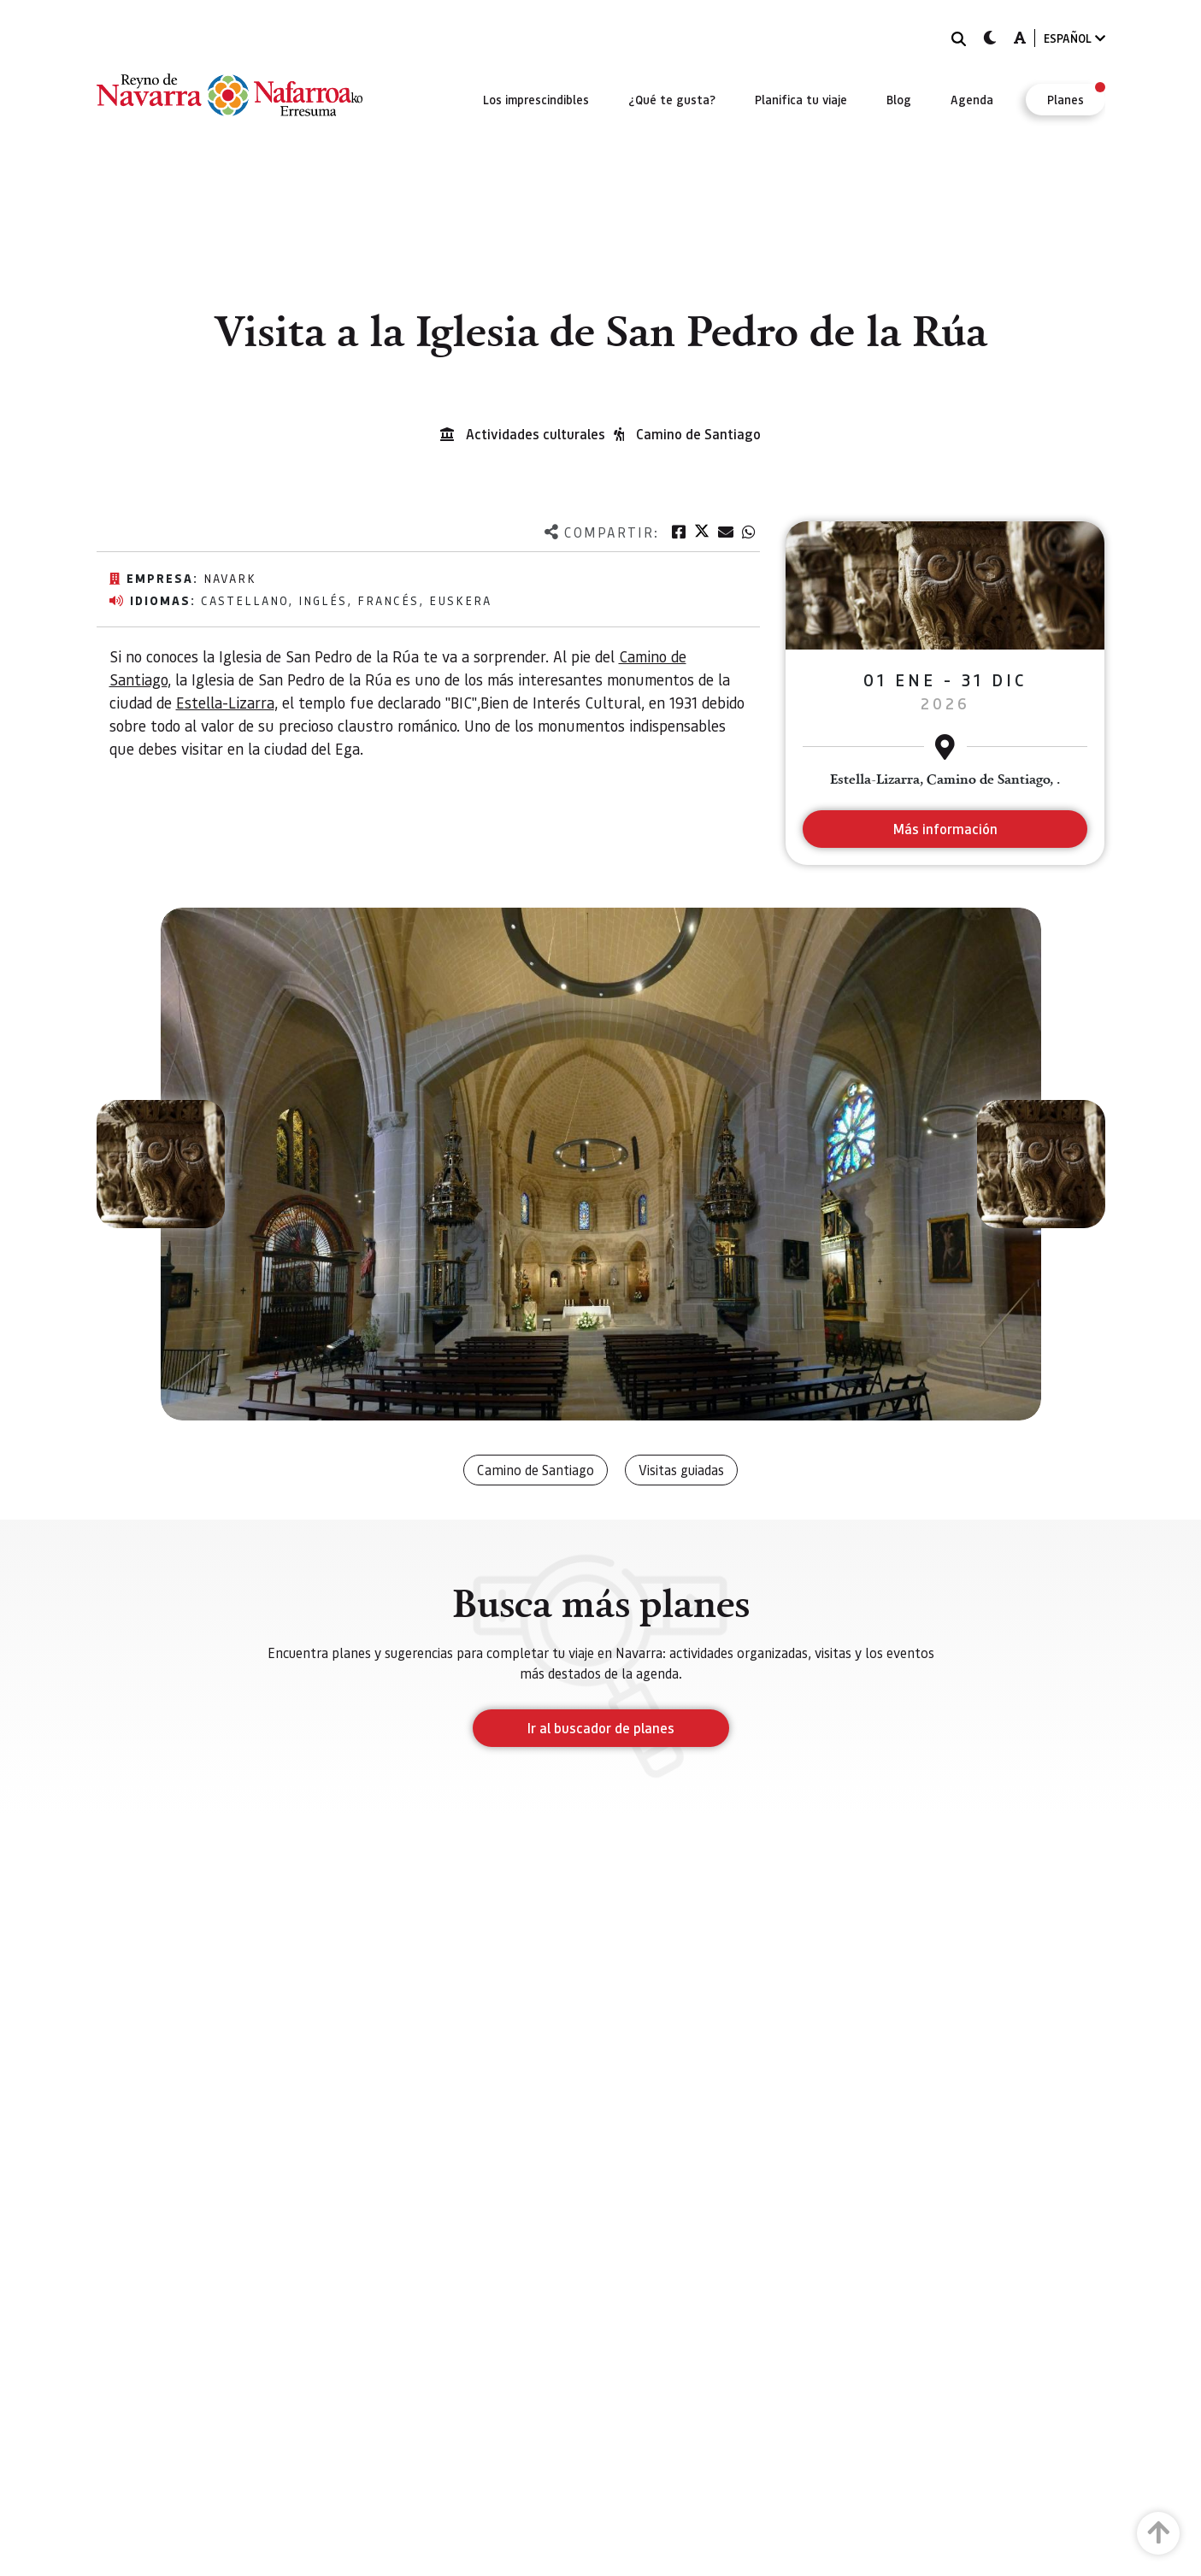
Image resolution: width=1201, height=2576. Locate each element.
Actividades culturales (535, 434)
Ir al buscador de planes (600, 1728)
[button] (161, 1164)
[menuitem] (536, 99)
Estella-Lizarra (225, 702)
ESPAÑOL (1074, 38)
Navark (229, 577)
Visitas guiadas (681, 1470)
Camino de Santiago (698, 434)
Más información (945, 829)
